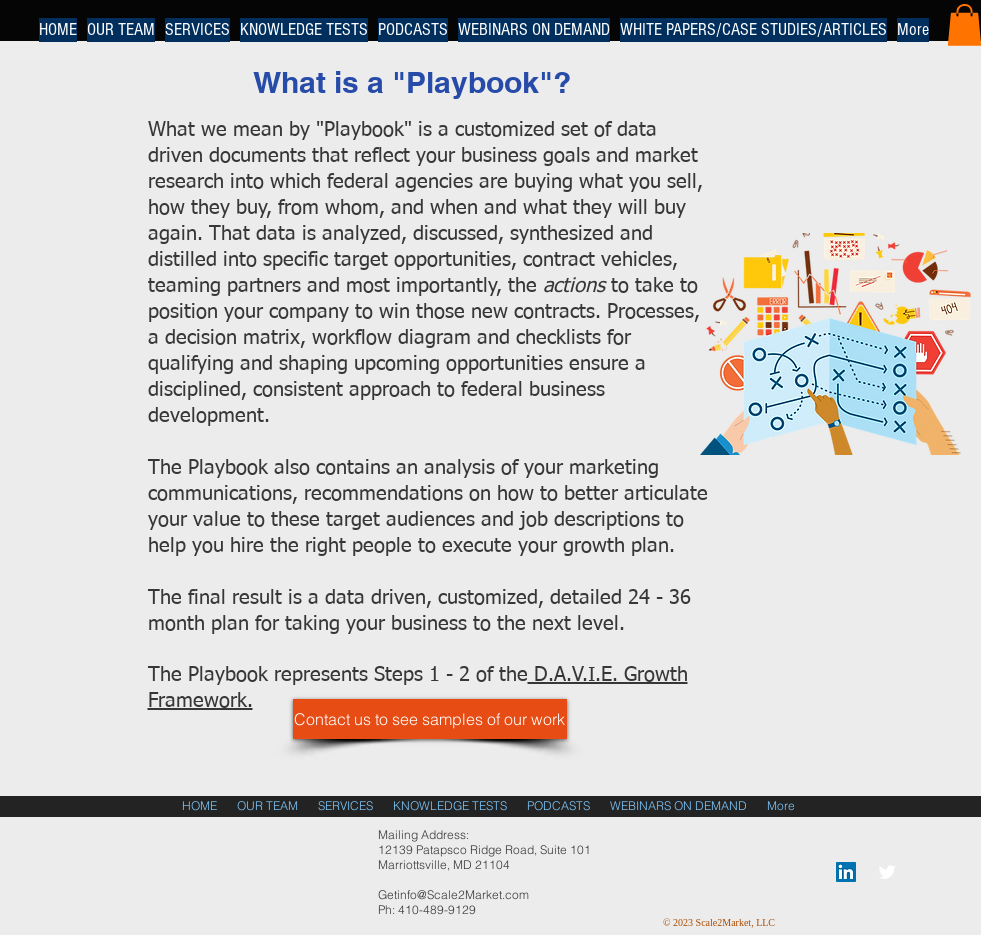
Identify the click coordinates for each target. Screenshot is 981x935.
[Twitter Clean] (887, 872)
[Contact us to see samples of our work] (430, 719)
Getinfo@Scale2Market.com (453, 894)
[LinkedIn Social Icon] (846, 872)
